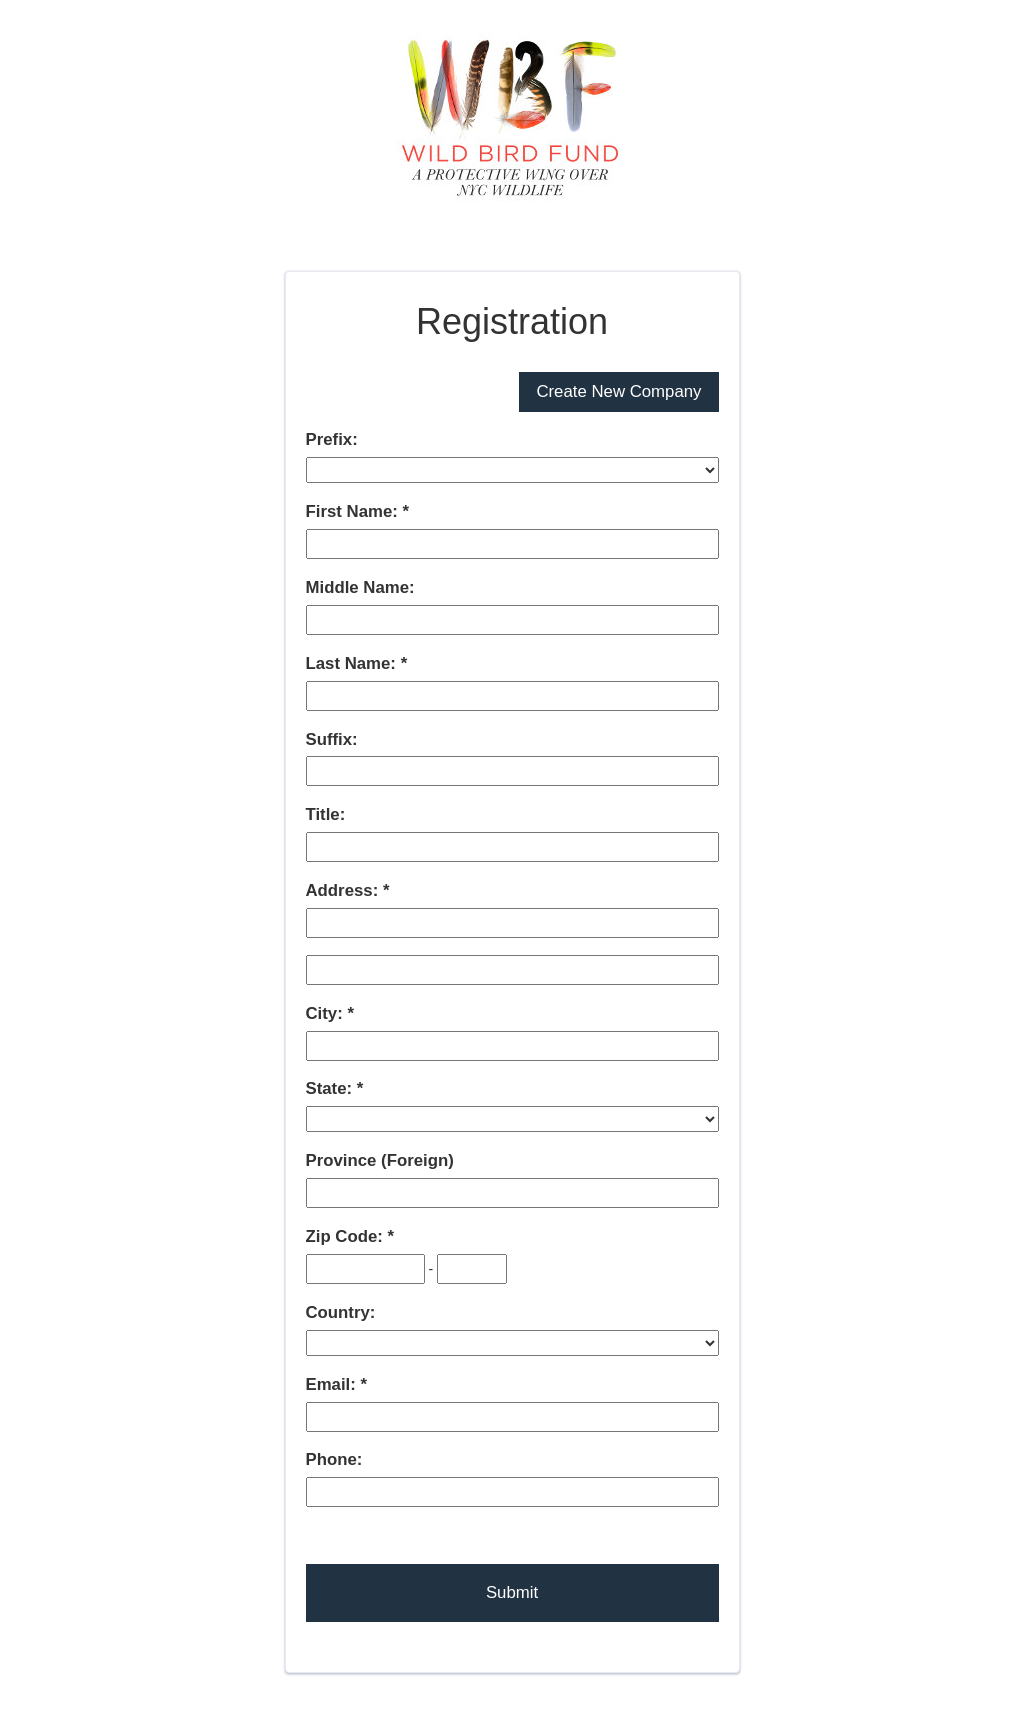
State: (331, 1088)
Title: (326, 814)
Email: (333, 1384)
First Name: (354, 511)
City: (327, 1013)
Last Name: (353, 663)
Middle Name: (360, 587)
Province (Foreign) (380, 1160)
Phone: (334, 1459)
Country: (341, 1312)
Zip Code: (347, 1236)
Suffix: (332, 739)
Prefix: (332, 439)
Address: (344, 890)
